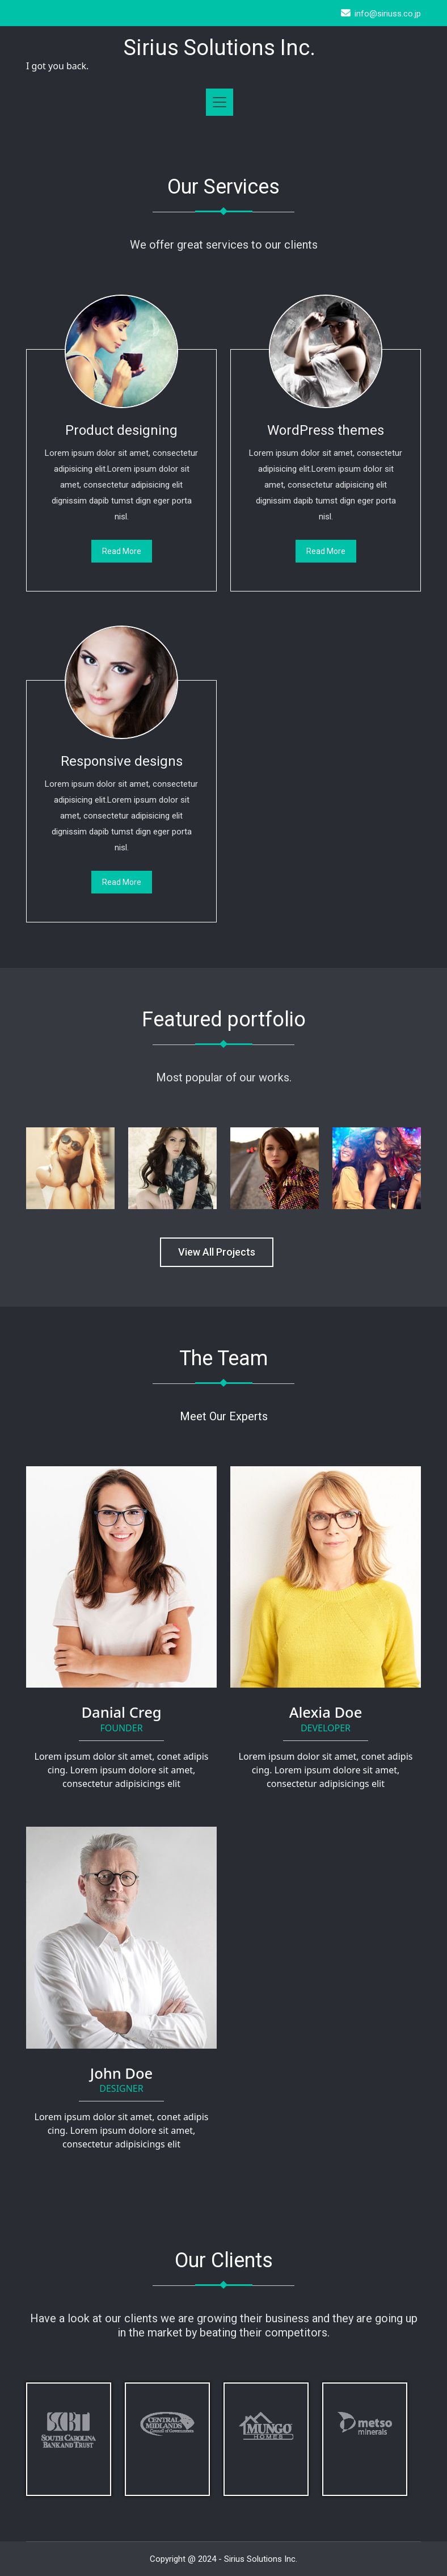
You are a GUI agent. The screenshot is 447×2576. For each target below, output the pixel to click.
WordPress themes (325, 430)
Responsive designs (122, 761)
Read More (121, 551)
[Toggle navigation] (219, 102)
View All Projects (216, 1252)
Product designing (121, 430)
